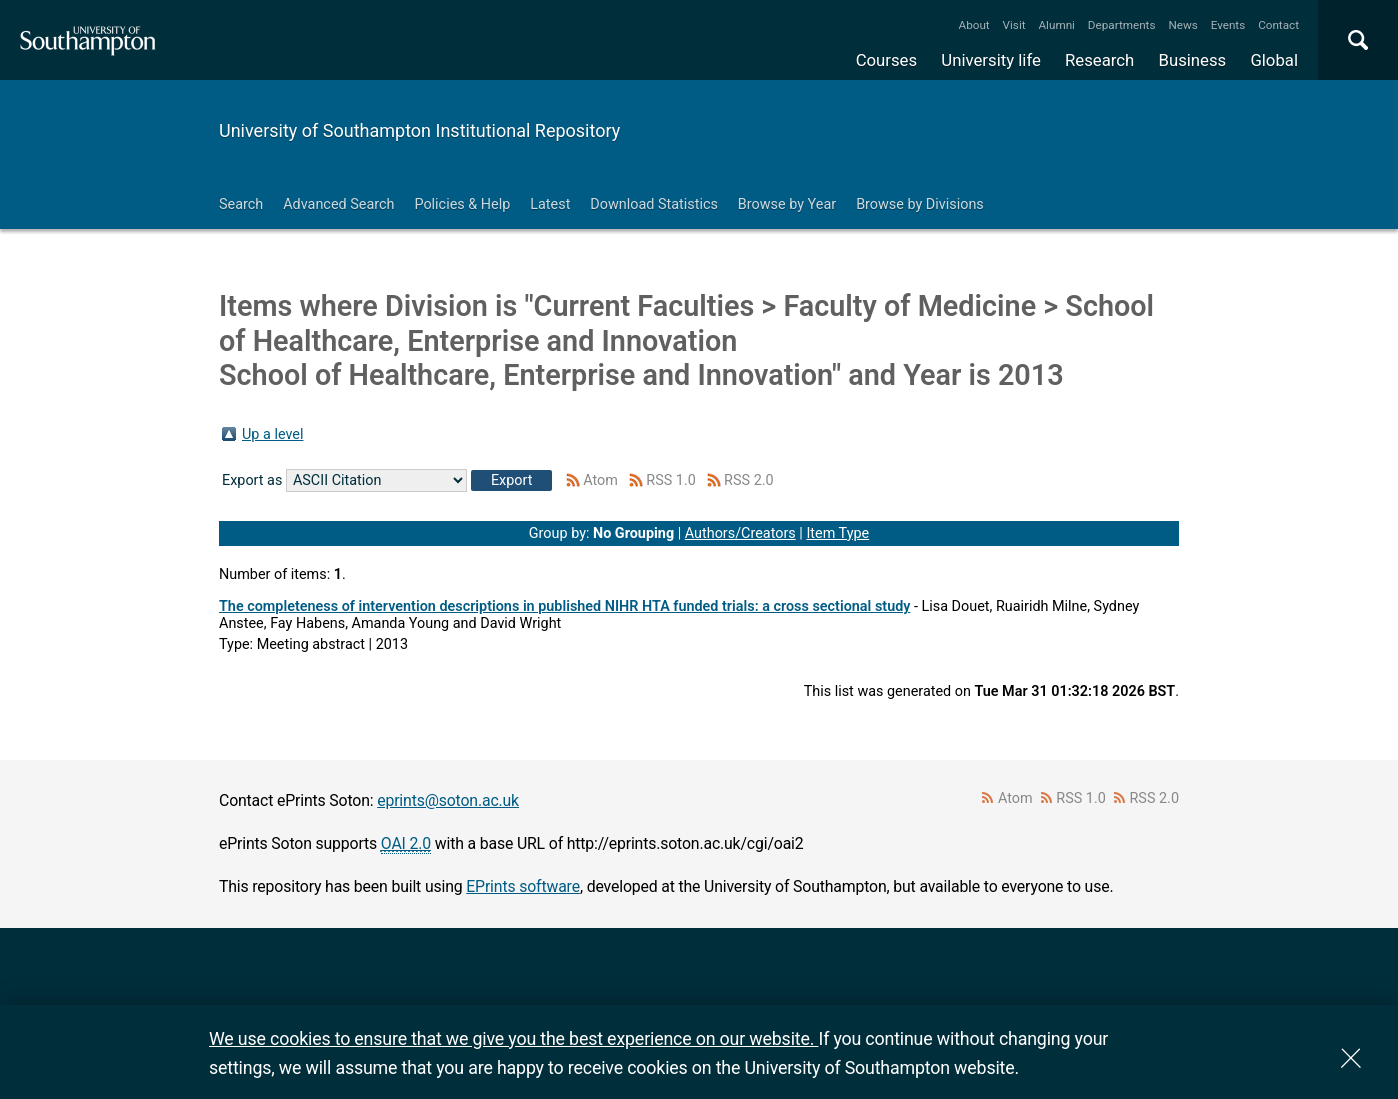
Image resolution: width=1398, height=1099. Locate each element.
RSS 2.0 (749, 480)
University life (991, 60)
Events (1228, 25)
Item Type (837, 533)
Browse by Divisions (920, 204)
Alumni (1056, 25)
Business (1193, 60)
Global (1274, 60)
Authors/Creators (740, 533)
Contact (1278, 25)
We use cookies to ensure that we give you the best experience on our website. (513, 1038)
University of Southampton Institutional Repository (419, 130)
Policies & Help (462, 204)
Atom (600, 480)
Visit (1014, 25)
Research (1099, 60)
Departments (1122, 25)
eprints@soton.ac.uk (448, 800)
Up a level (272, 434)
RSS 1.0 (671, 480)
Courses (886, 60)
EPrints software (523, 886)
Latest (550, 204)
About (974, 25)
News (1182, 25)
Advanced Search (338, 204)
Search (241, 204)
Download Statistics (654, 204)
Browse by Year (787, 204)
